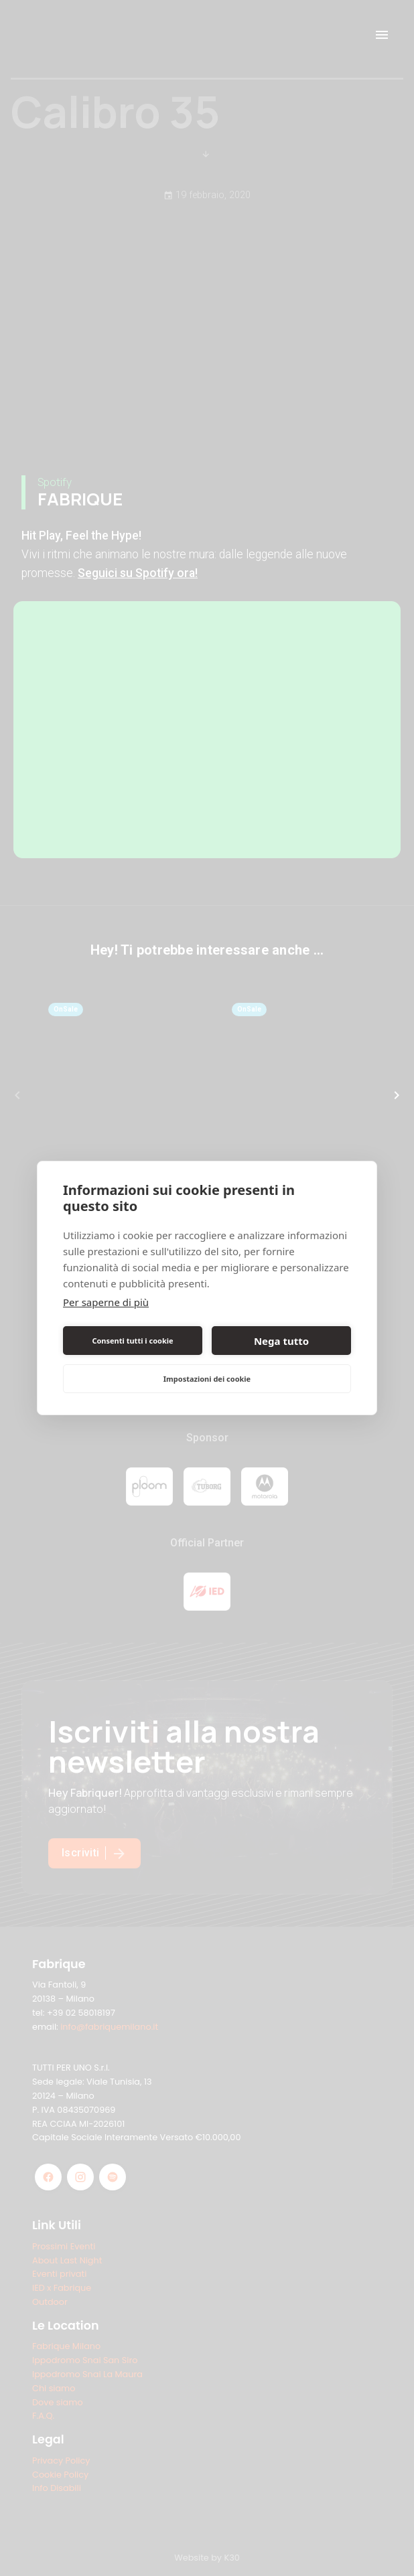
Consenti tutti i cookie (132, 1341)
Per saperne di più (106, 1302)
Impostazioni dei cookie (207, 1379)
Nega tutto (281, 1341)
